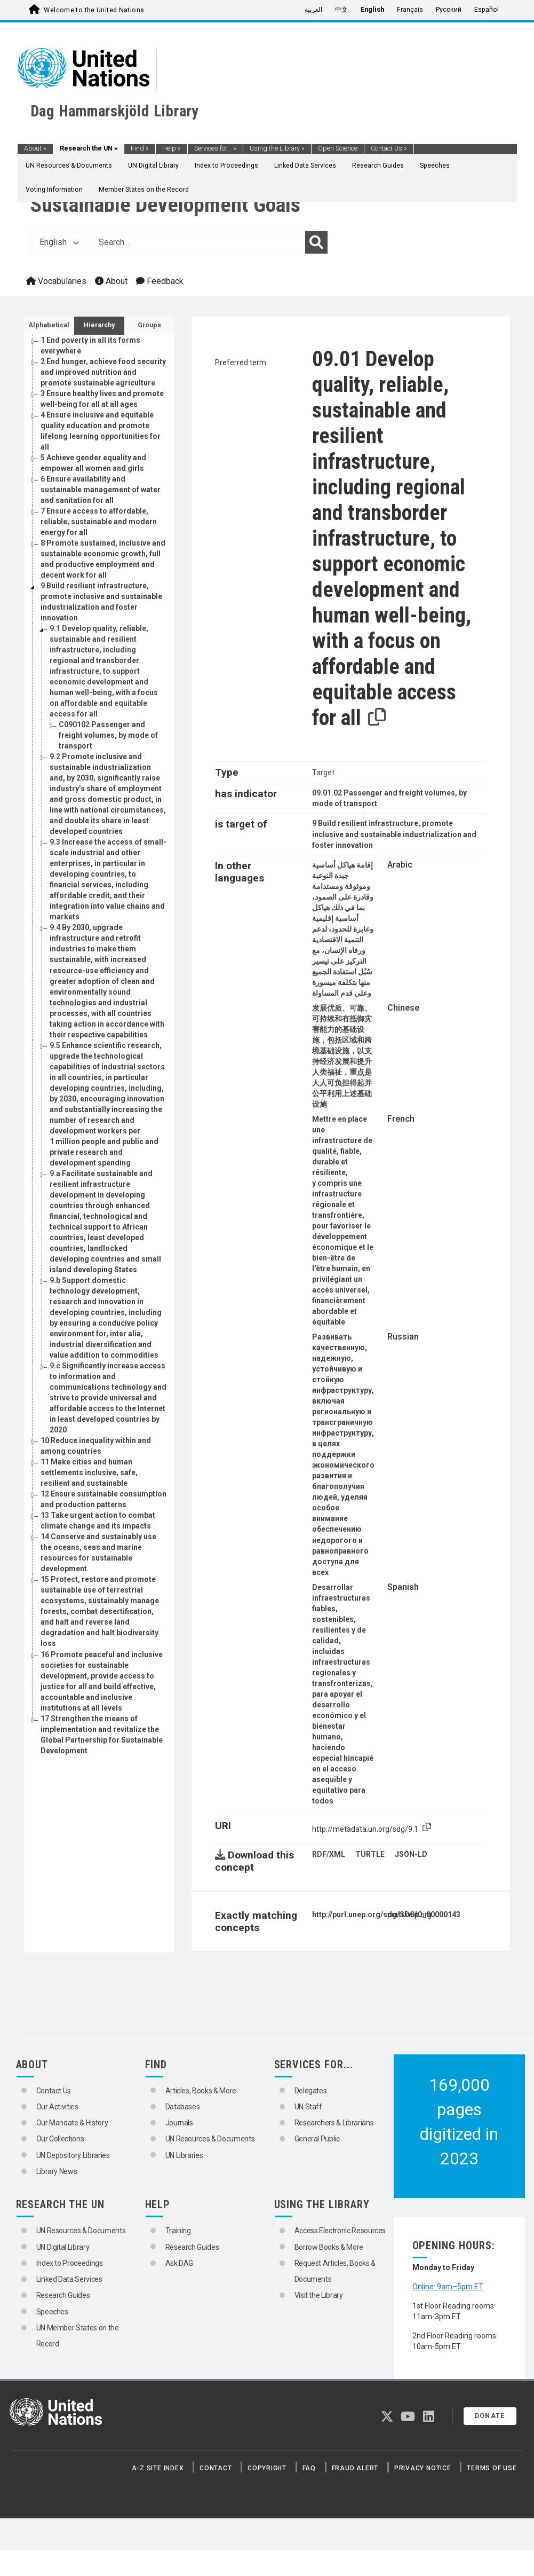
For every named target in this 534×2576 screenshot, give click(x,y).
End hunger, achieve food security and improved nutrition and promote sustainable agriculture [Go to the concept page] (103, 372)
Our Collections (60, 2138)
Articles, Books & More (200, 2090)
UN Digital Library (153, 165)
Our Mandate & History (72, 2122)
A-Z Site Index (158, 2468)
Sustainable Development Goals (165, 204)
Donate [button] (490, 2416)
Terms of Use (491, 2468)
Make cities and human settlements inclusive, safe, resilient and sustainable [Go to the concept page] (89, 1472)
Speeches (435, 165)
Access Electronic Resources (340, 2230)
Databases (182, 2106)
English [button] (59, 242)
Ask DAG (179, 2263)
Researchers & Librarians (334, 2122)
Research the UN (88, 148)
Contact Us (389, 148)
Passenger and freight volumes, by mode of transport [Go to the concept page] (108, 735)
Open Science (337, 148)
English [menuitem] (372, 9)
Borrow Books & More (328, 2247)
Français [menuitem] (410, 9)
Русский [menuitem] (448, 9)
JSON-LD (411, 1854)
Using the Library (277, 148)
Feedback (160, 281)
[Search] (316, 242)
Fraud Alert (355, 2468)
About (35, 148)
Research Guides (378, 165)
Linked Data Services (305, 165)
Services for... (215, 148)
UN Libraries (184, 2155)
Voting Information (54, 189)
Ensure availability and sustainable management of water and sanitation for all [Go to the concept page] (101, 490)
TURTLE (370, 1854)
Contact (216, 2468)
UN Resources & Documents (69, 165)
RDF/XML (328, 1854)
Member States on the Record (144, 189)
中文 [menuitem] (341, 9)
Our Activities (57, 2106)
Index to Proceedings (226, 165)
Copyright (267, 2468)
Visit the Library (318, 2295)
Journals (179, 2122)
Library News (56, 2171)
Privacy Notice (422, 2468)
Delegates (310, 2090)
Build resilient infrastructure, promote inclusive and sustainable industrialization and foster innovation (394, 834)
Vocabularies (56, 281)
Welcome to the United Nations (94, 10)
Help (171, 148)
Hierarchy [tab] (99, 325)
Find (140, 148)
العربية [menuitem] (313, 9)
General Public (317, 2138)
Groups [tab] (149, 325)
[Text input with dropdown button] (198, 242)
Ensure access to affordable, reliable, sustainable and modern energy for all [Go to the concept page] (99, 522)
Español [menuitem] (486, 9)
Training (178, 2230)
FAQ (309, 2468)
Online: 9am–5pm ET (447, 2286)
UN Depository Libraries (73, 2155)
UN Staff (308, 2106)
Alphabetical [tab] (48, 325)
